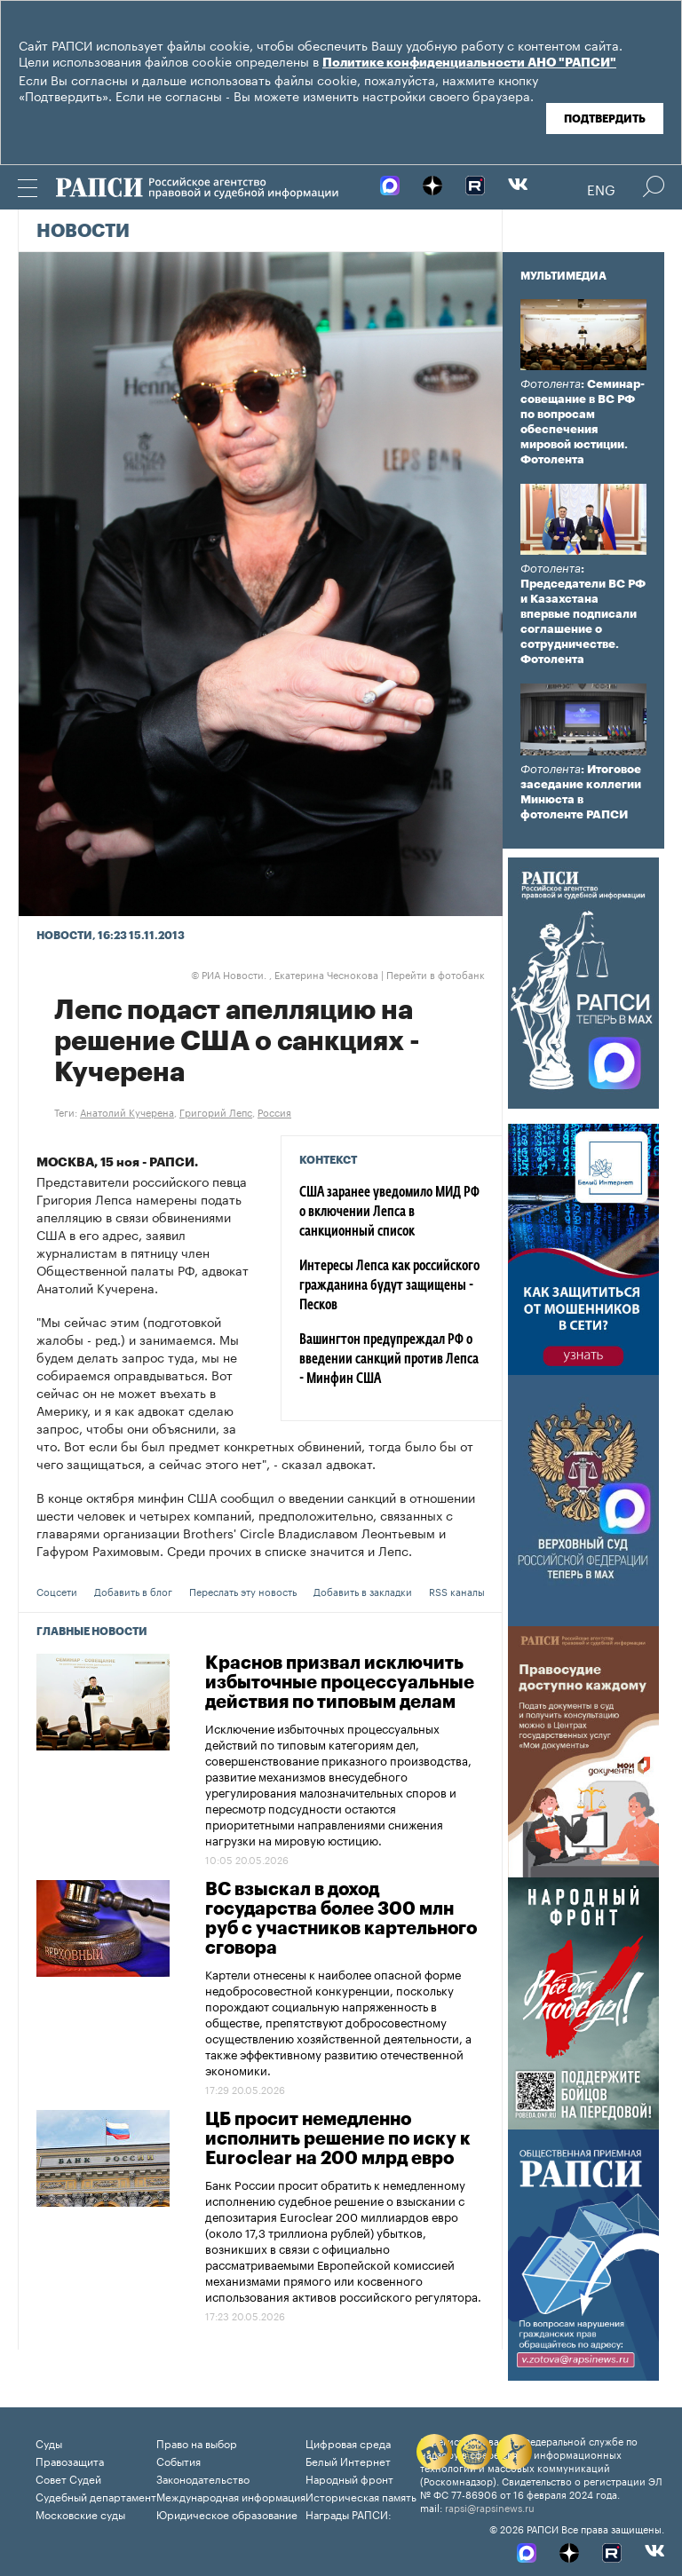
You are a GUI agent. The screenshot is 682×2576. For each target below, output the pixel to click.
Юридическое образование (226, 2513)
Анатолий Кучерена (127, 1111)
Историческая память (360, 2495)
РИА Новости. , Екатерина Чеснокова (284, 974)
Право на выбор (196, 2442)
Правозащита (70, 2460)
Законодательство (203, 2477)
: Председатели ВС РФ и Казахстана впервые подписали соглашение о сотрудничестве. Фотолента (583, 614)
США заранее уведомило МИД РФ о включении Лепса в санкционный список (389, 1212)
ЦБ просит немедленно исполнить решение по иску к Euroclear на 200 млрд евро (338, 2139)
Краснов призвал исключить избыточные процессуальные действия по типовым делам (339, 1683)
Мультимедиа (563, 276)
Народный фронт (349, 2477)
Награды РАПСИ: (348, 2513)
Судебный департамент (96, 2495)
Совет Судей (68, 2477)
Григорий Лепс (215, 1111)
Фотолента (550, 384)
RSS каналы (457, 1591)
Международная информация (230, 2495)
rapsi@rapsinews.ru (490, 2507)
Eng (601, 188)
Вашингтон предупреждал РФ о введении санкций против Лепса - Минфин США (389, 1360)
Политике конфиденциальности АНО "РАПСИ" (469, 63)
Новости (83, 232)
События (178, 2460)
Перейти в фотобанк (435, 974)
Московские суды (80, 2513)
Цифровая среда (348, 2442)
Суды (49, 2442)
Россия (274, 1111)
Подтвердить (605, 119)
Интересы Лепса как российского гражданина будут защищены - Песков (389, 1286)
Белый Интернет (348, 2460)
